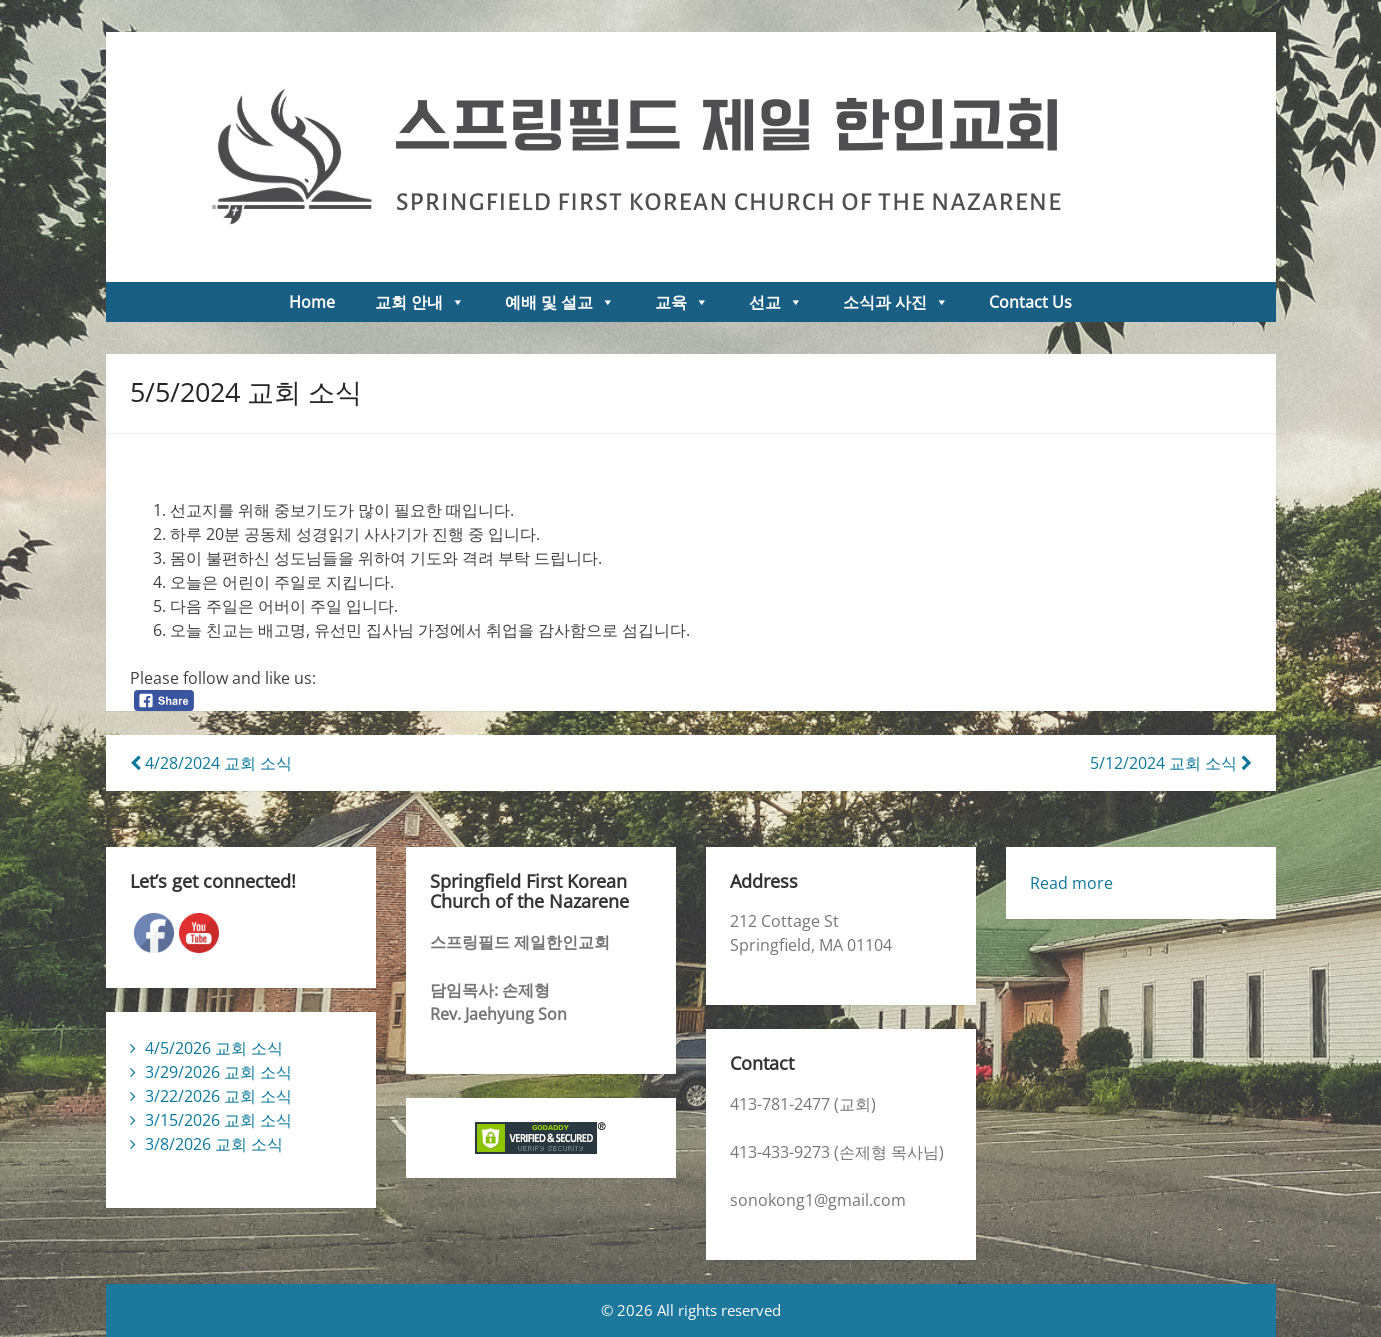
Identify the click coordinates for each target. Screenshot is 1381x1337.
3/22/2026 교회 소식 (218, 1096)
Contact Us (1030, 302)
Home (312, 302)
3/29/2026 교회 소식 (218, 1072)
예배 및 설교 (560, 302)
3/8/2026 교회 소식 (214, 1144)
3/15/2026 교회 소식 (218, 1120)
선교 (776, 302)
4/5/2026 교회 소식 (214, 1048)
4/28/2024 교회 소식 (211, 763)
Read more (1071, 883)
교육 (682, 302)
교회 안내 (420, 302)
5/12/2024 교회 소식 (1171, 763)
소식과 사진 (896, 302)
